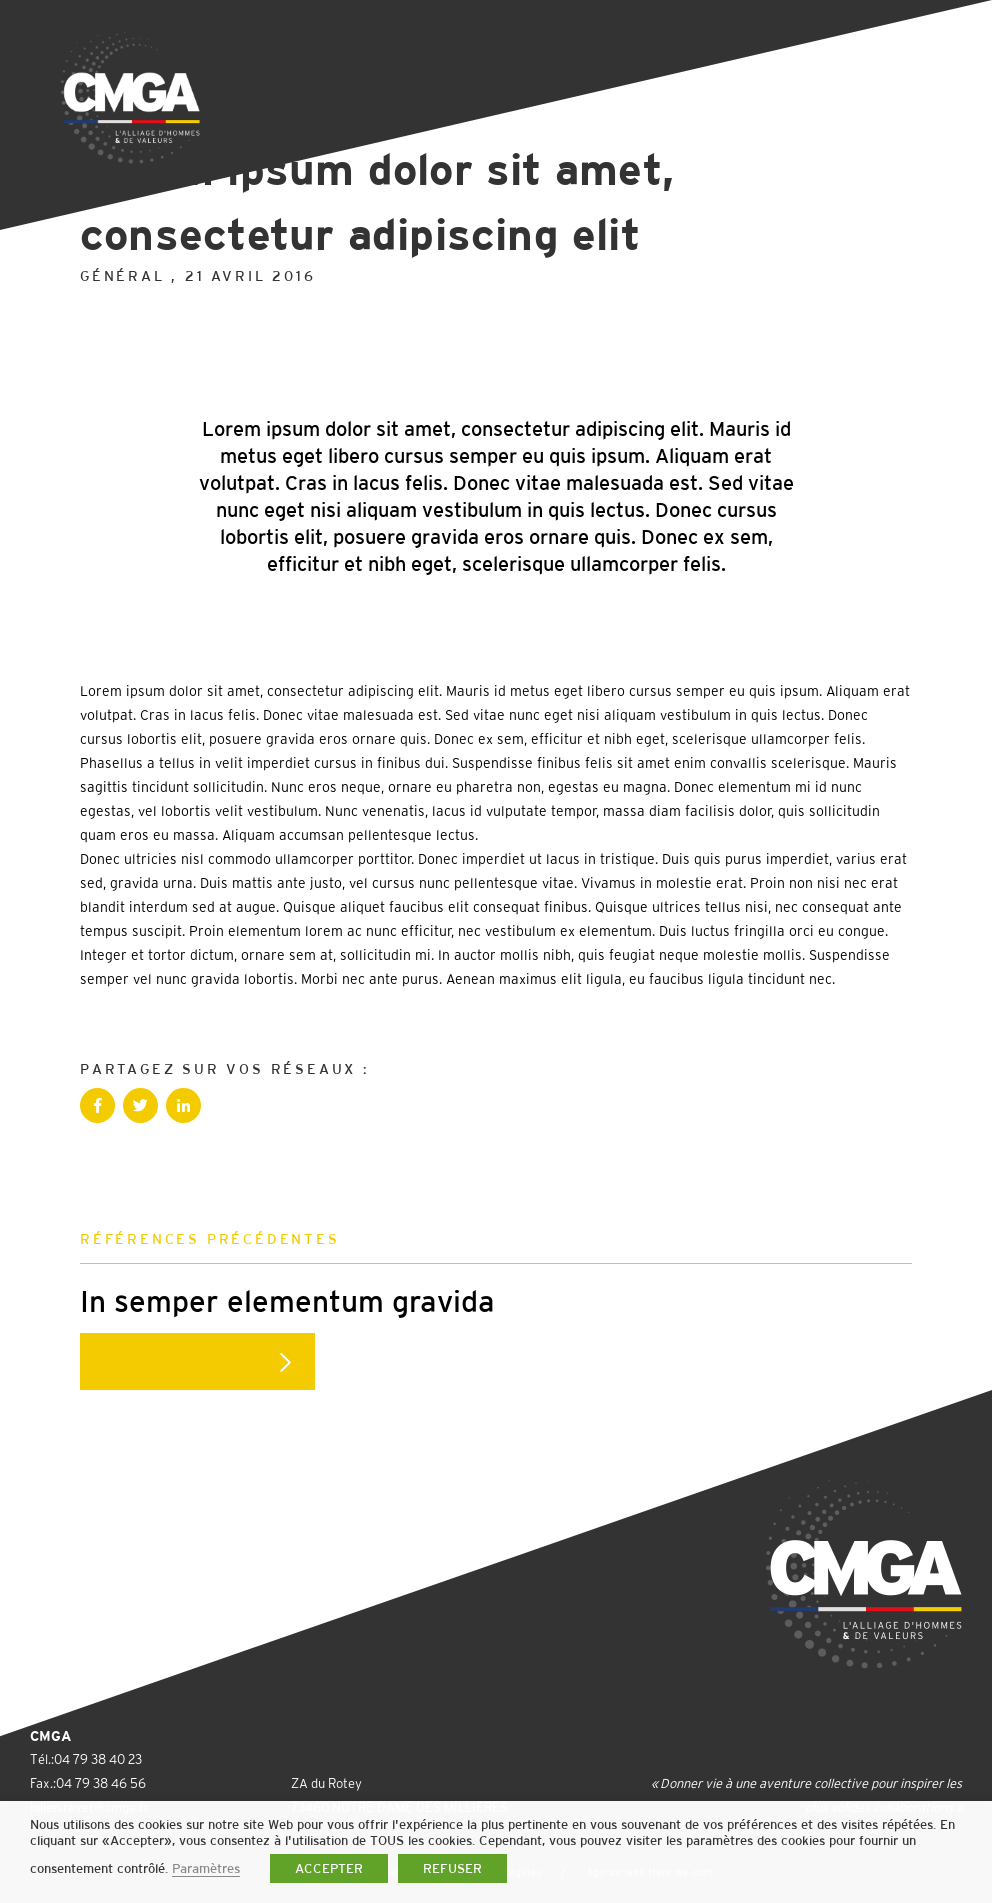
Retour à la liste (185, 108)
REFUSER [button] (452, 1868)
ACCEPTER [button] (329, 1868)
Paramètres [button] (206, 1868)
